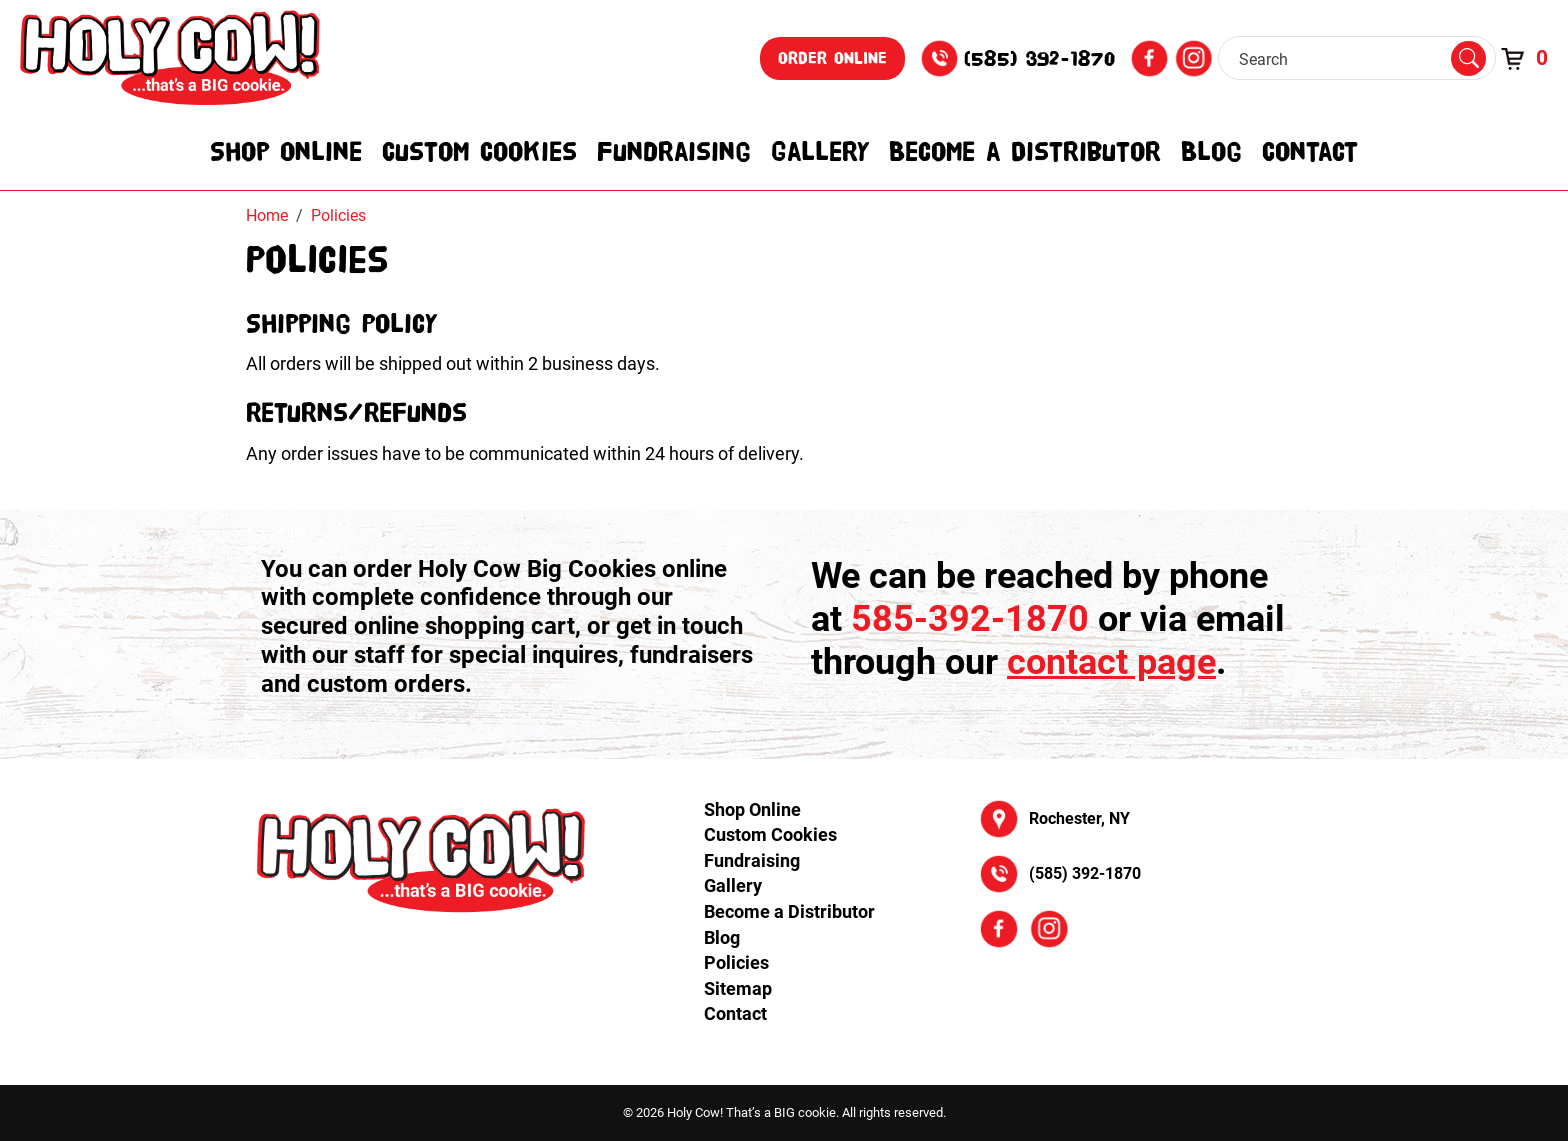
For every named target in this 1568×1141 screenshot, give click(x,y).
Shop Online (286, 151)
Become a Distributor (1025, 151)
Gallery (820, 151)
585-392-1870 (970, 619)
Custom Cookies (479, 151)
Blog (1211, 151)
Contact (1310, 151)
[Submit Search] (1468, 59)
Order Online (832, 58)
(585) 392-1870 (1039, 58)
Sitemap (738, 988)
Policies (736, 962)
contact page (1111, 662)
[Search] (1342, 59)
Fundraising (674, 151)
